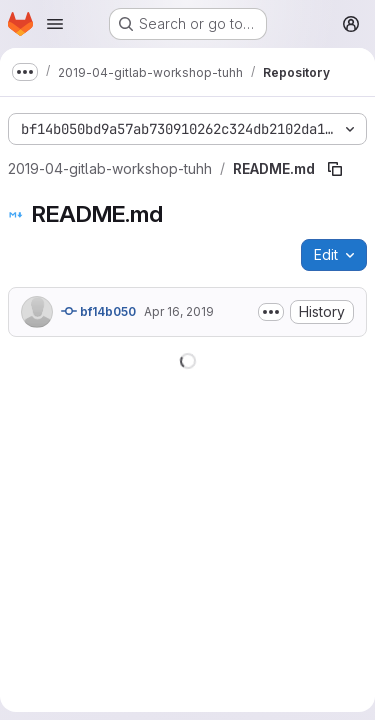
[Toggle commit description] (271, 312)
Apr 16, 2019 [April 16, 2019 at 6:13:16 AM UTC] (179, 311)
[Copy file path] (335, 169)
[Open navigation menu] (55, 24)
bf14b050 (98, 311)
